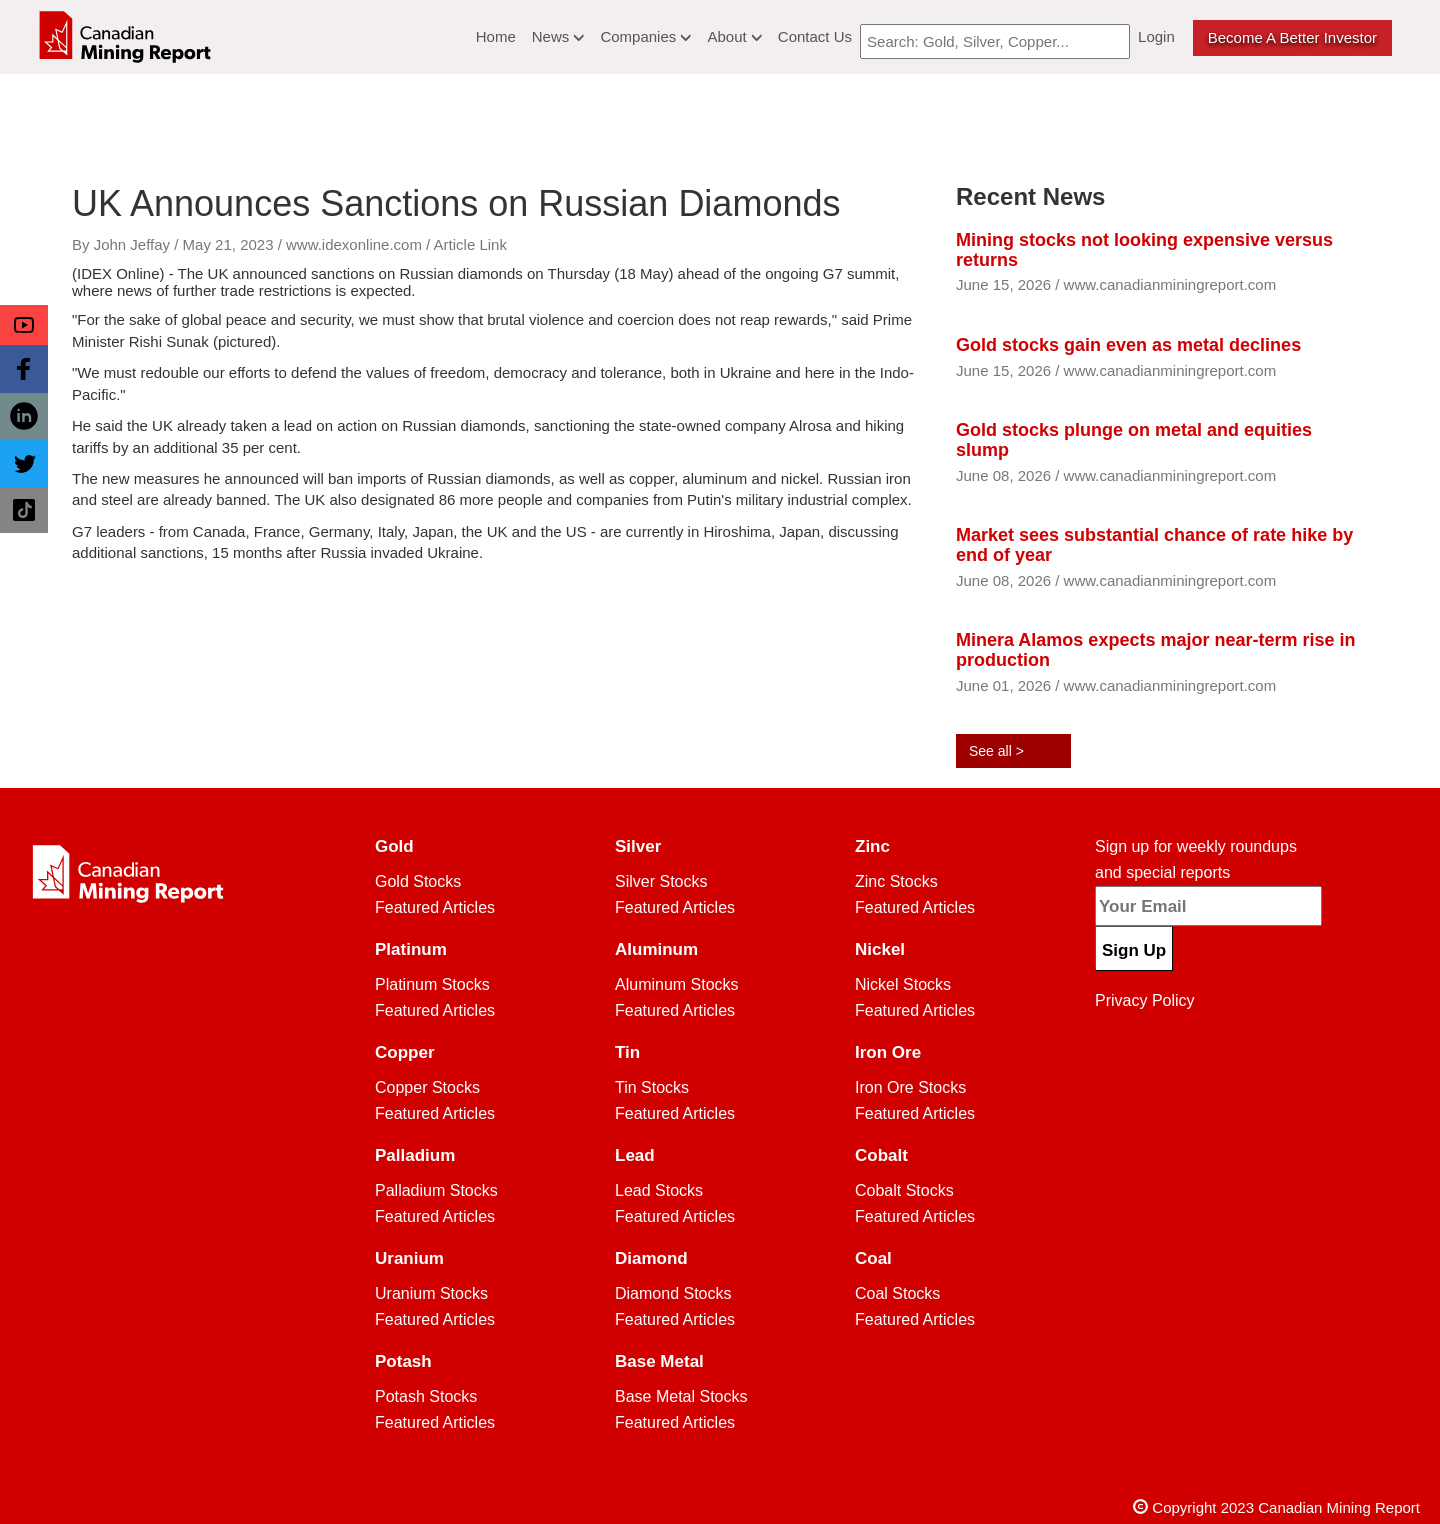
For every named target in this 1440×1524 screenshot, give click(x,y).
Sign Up (1134, 950)
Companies (645, 36)
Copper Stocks (427, 1087)
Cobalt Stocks (904, 1190)
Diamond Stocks (673, 1293)
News (558, 36)
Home (496, 36)
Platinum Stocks (432, 984)
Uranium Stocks (431, 1293)
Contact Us (815, 36)
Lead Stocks (659, 1190)
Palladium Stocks (436, 1190)
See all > (996, 751)
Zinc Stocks (896, 881)
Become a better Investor (1292, 37)
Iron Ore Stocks (910, 1087)
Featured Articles (435, 907)
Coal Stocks (897, 1293)
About (734, 36)
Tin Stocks (652, 1087)
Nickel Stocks (903, 984)
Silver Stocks (661, 881)
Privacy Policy (1145, 1000)
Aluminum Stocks (677, 984)
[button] (24, 325)
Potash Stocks (426, 1396)
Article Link (470, 244)
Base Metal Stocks (681, 1396)
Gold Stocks (418, 881)
